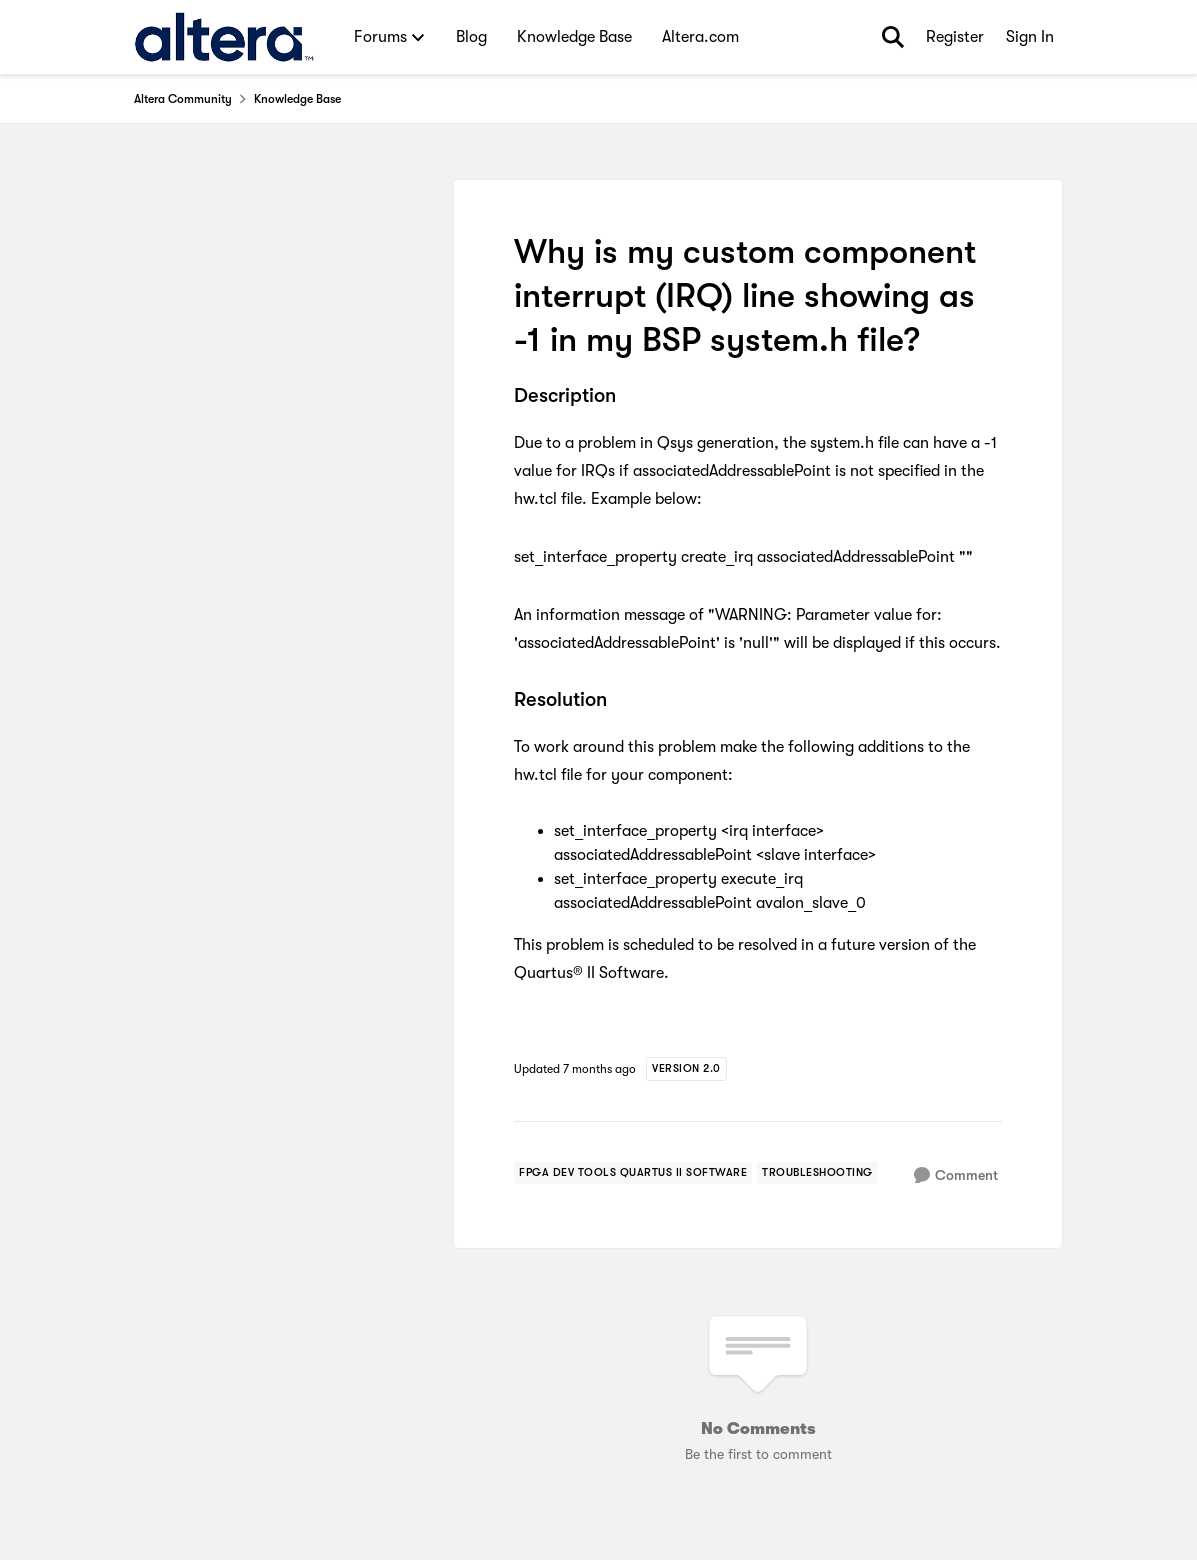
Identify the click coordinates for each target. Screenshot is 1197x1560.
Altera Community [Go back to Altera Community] (183, 99)
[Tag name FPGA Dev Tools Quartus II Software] (633, 1173)
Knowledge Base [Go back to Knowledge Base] (297, 99)
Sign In (1030, 37)
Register (955, 37)
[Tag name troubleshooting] (817, 1173)
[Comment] (956, 1175)
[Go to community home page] (224, 37)
